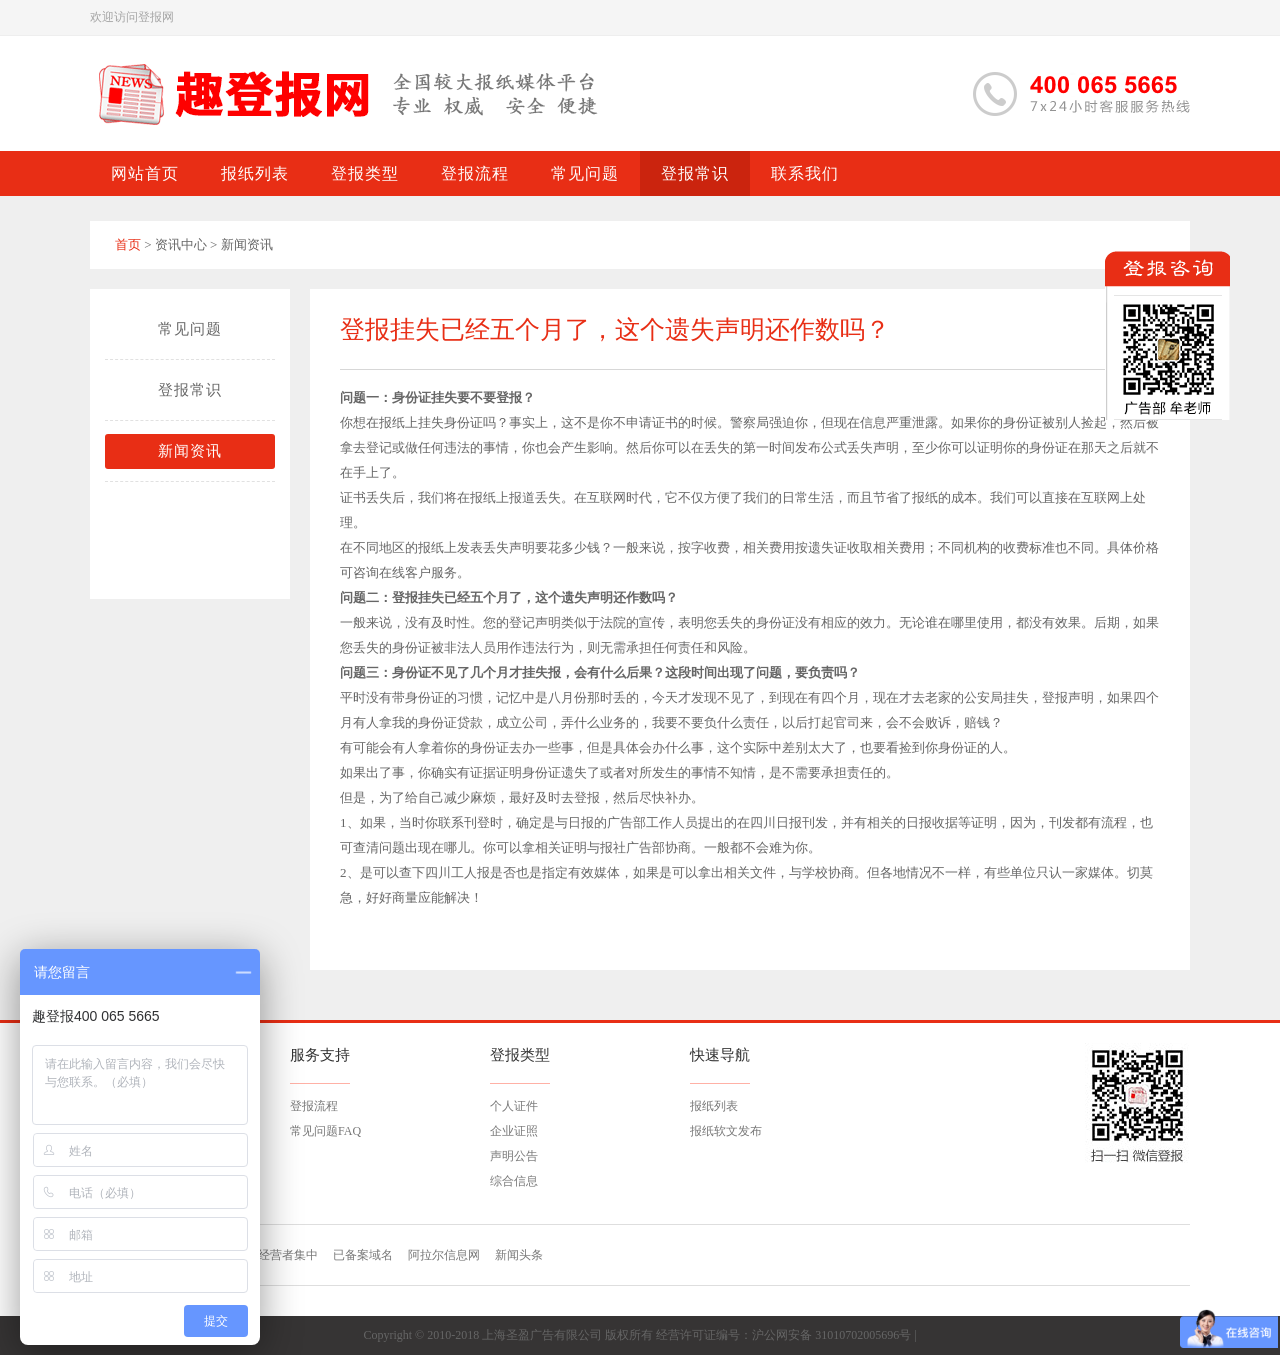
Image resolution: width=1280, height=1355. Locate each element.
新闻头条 (519, 1255)
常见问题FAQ (325, 1131)
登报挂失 (418, 597)
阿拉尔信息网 (444, 1255)
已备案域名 (363, 1255)
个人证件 (514, 1106)
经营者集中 (288, 1255)
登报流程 (314, 1106)
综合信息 (514, 1181)
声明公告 (514, 1156)
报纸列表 (714, 1106)
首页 (128, 244)
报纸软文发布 (726, 1131)
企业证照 (514, 1131)
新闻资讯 (190, 451)
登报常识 (190, 390)
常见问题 (190, 329)
